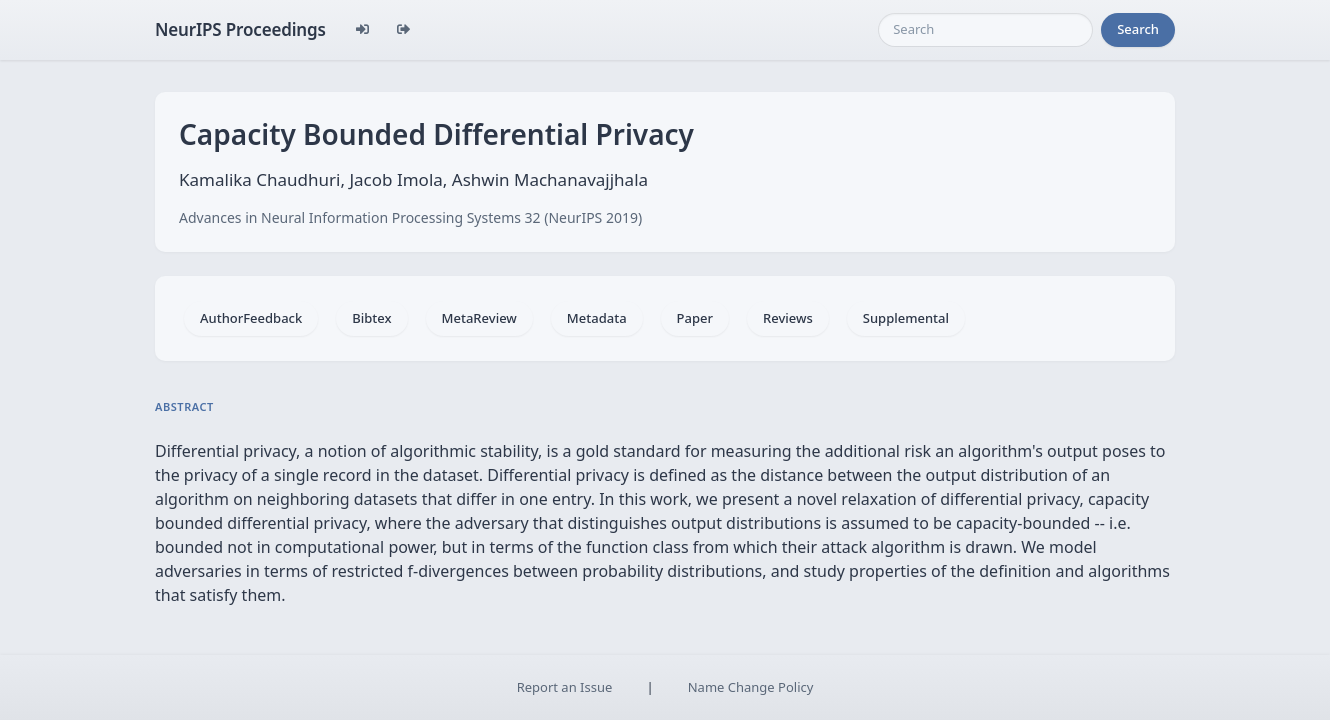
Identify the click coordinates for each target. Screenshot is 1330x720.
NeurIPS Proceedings (240, 29)
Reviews (788, 318)
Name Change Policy (751, 687)
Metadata (597, 318)
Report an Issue (565, 687)
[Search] (985, 30)
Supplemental (906, 318)
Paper (695, 318)
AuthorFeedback (251, 318)
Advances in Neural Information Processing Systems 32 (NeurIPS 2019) (410, 217)
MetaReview (479, 318)
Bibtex (371, 318)
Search (1138, 29)
